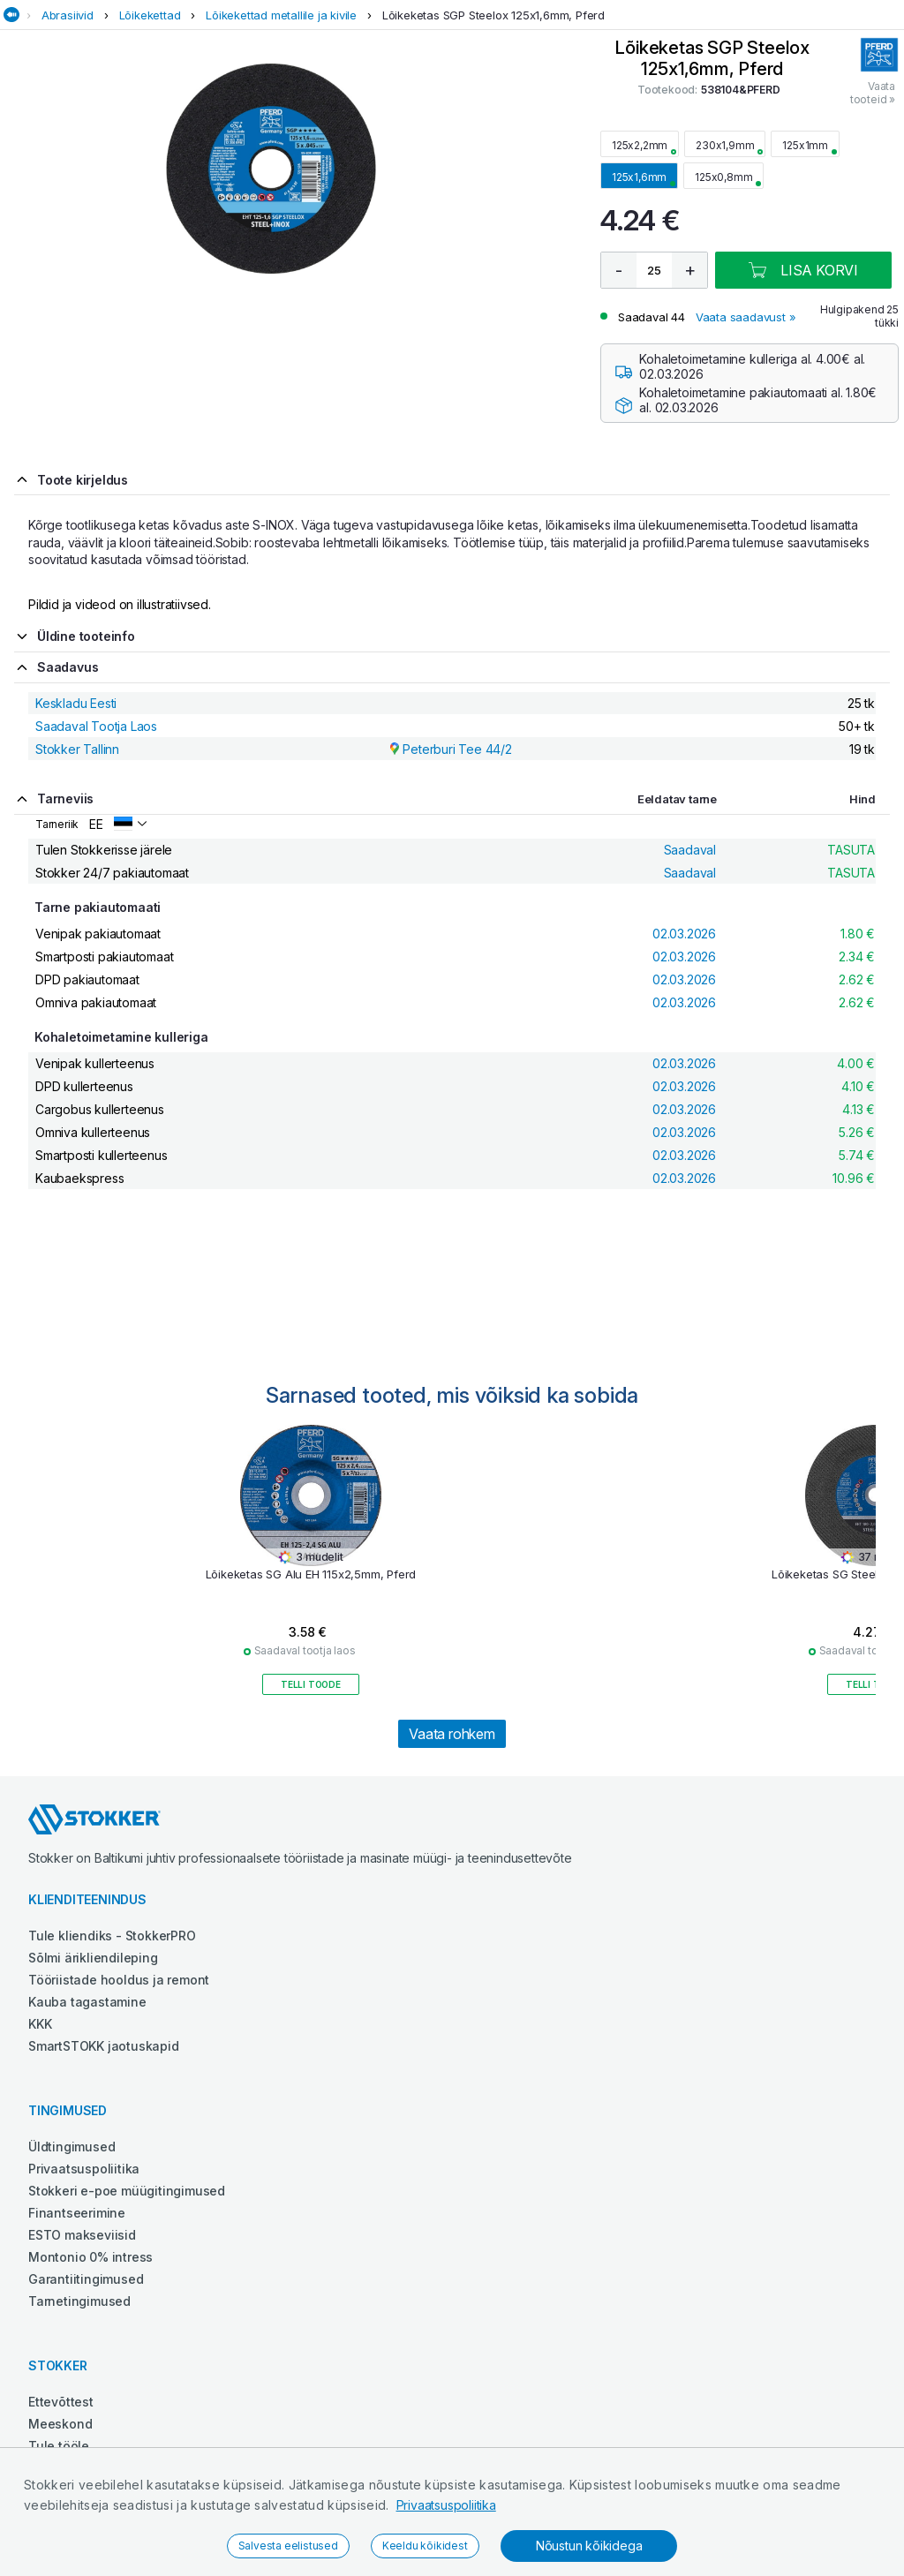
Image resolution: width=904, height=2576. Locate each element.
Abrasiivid (67, 15)
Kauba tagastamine (87, 2001)
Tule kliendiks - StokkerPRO (112, 1935)
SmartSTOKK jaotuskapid (103, 2045)
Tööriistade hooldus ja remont (118, 1979)
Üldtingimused (71, 2146)
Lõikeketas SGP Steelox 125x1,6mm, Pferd (493, 15)
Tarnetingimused (79, 2301)
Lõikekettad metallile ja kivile (281, 15)
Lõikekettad (150, 15)
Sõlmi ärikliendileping (93, 1957)
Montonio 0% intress (90, 2256)
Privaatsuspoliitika (446, 2504)
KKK (39, 2023)
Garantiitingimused (85, 2278)
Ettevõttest (61, 2401)
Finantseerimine (76, 2212)
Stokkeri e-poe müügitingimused (126, 2190)
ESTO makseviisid (82, 2234)
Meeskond (60, 2423)
